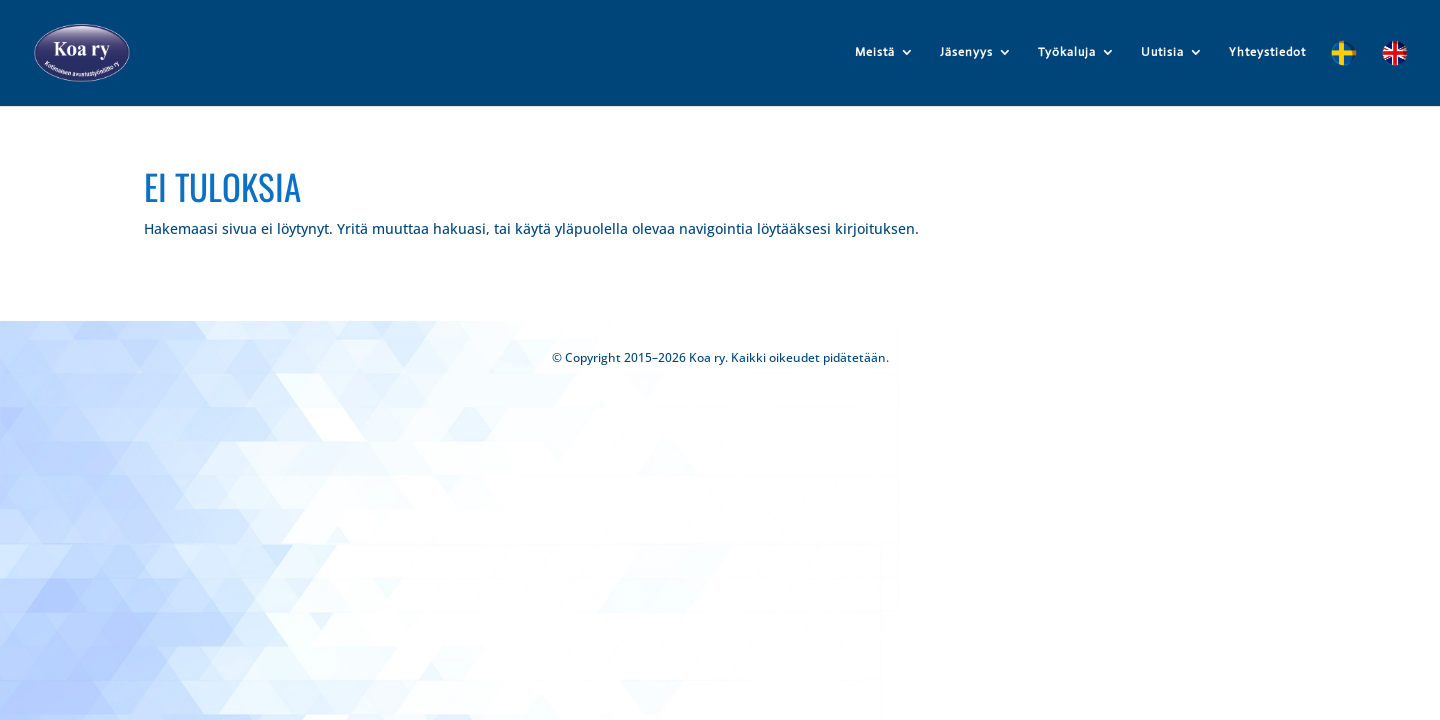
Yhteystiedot (1267, 52)
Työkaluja (1067, 52)
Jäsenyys (966, 52)
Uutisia (1162, 52)
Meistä (875, 52)
